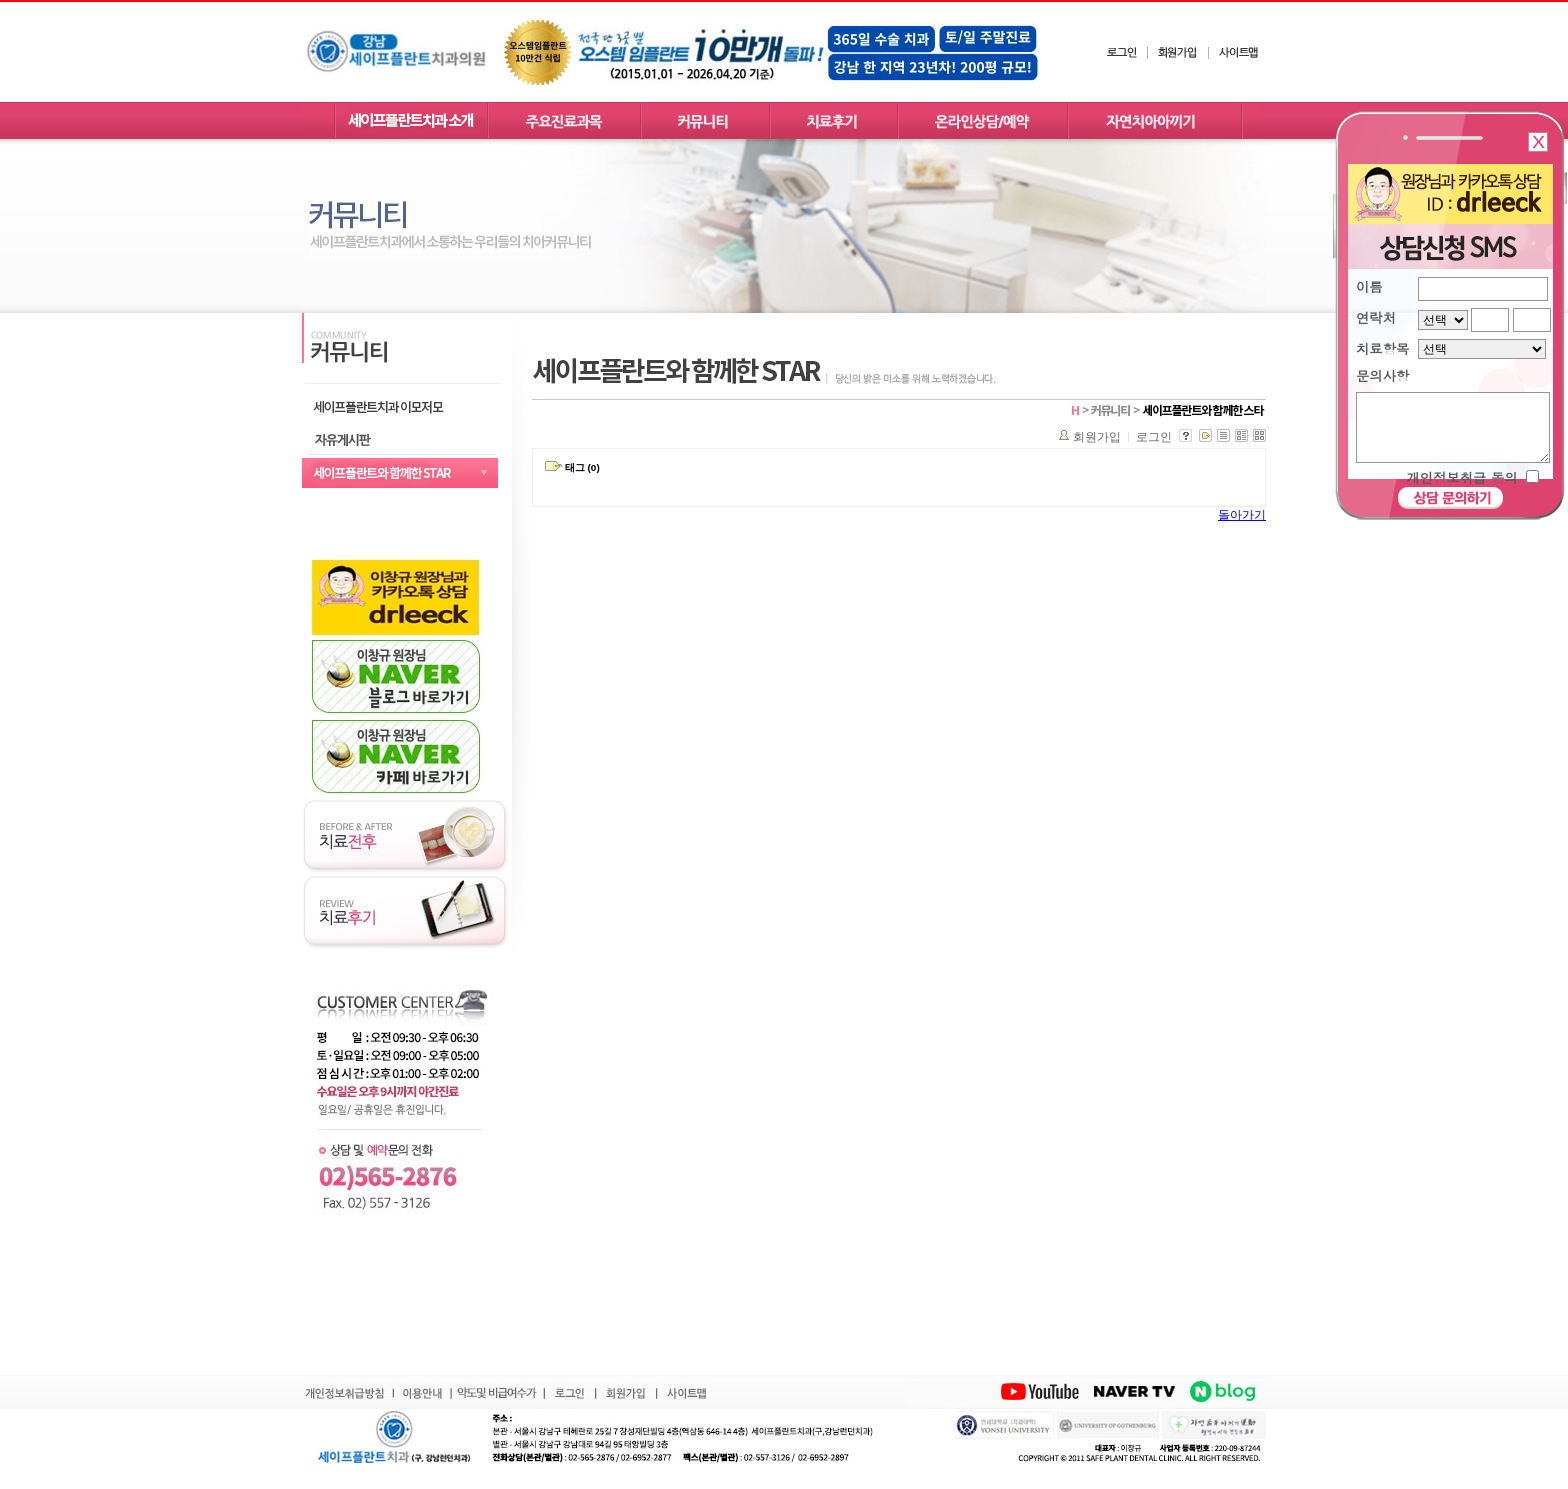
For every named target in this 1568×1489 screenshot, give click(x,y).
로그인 (1154, 437)
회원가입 (1097, 437)
